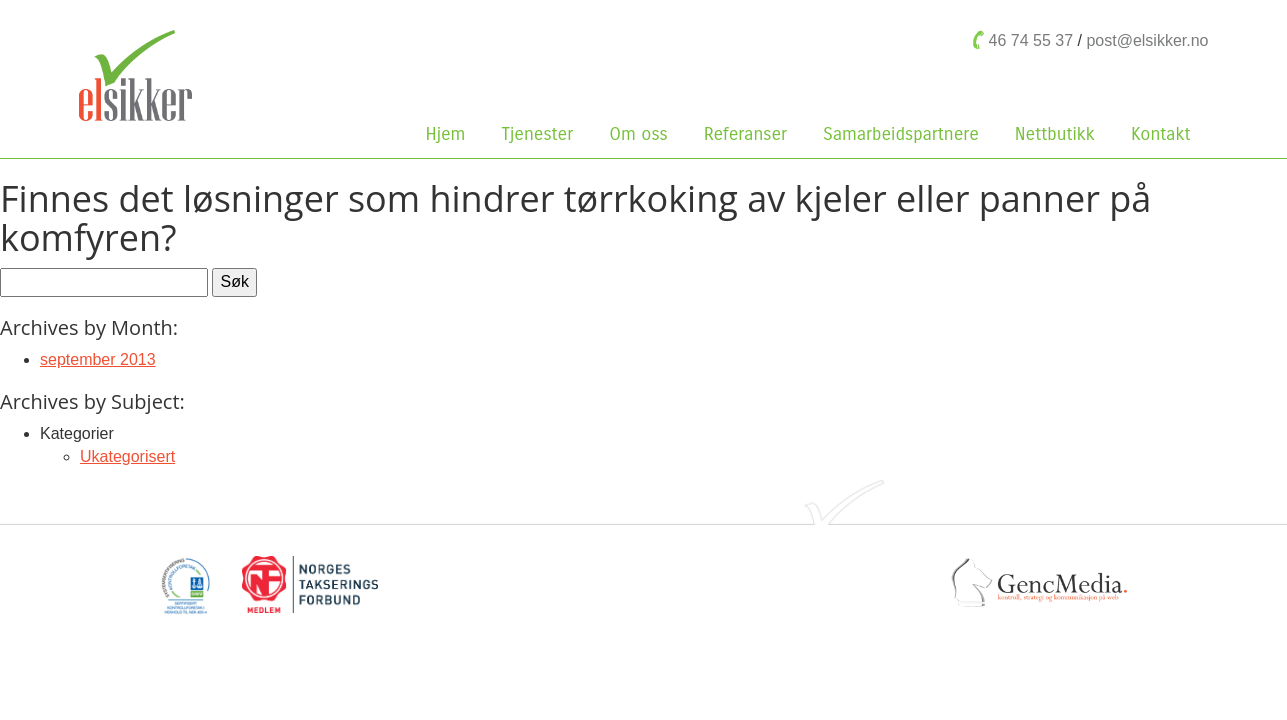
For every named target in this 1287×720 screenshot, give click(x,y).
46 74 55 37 (1031, 40)
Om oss (643, 134)
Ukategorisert (127, 456)
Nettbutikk (1059, 134)
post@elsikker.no (1147, 40)
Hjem (445, 134)
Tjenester (537, 134)
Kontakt (1161, 134)
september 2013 (98, 359)
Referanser (745, 134)
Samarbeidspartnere (901, 134)
